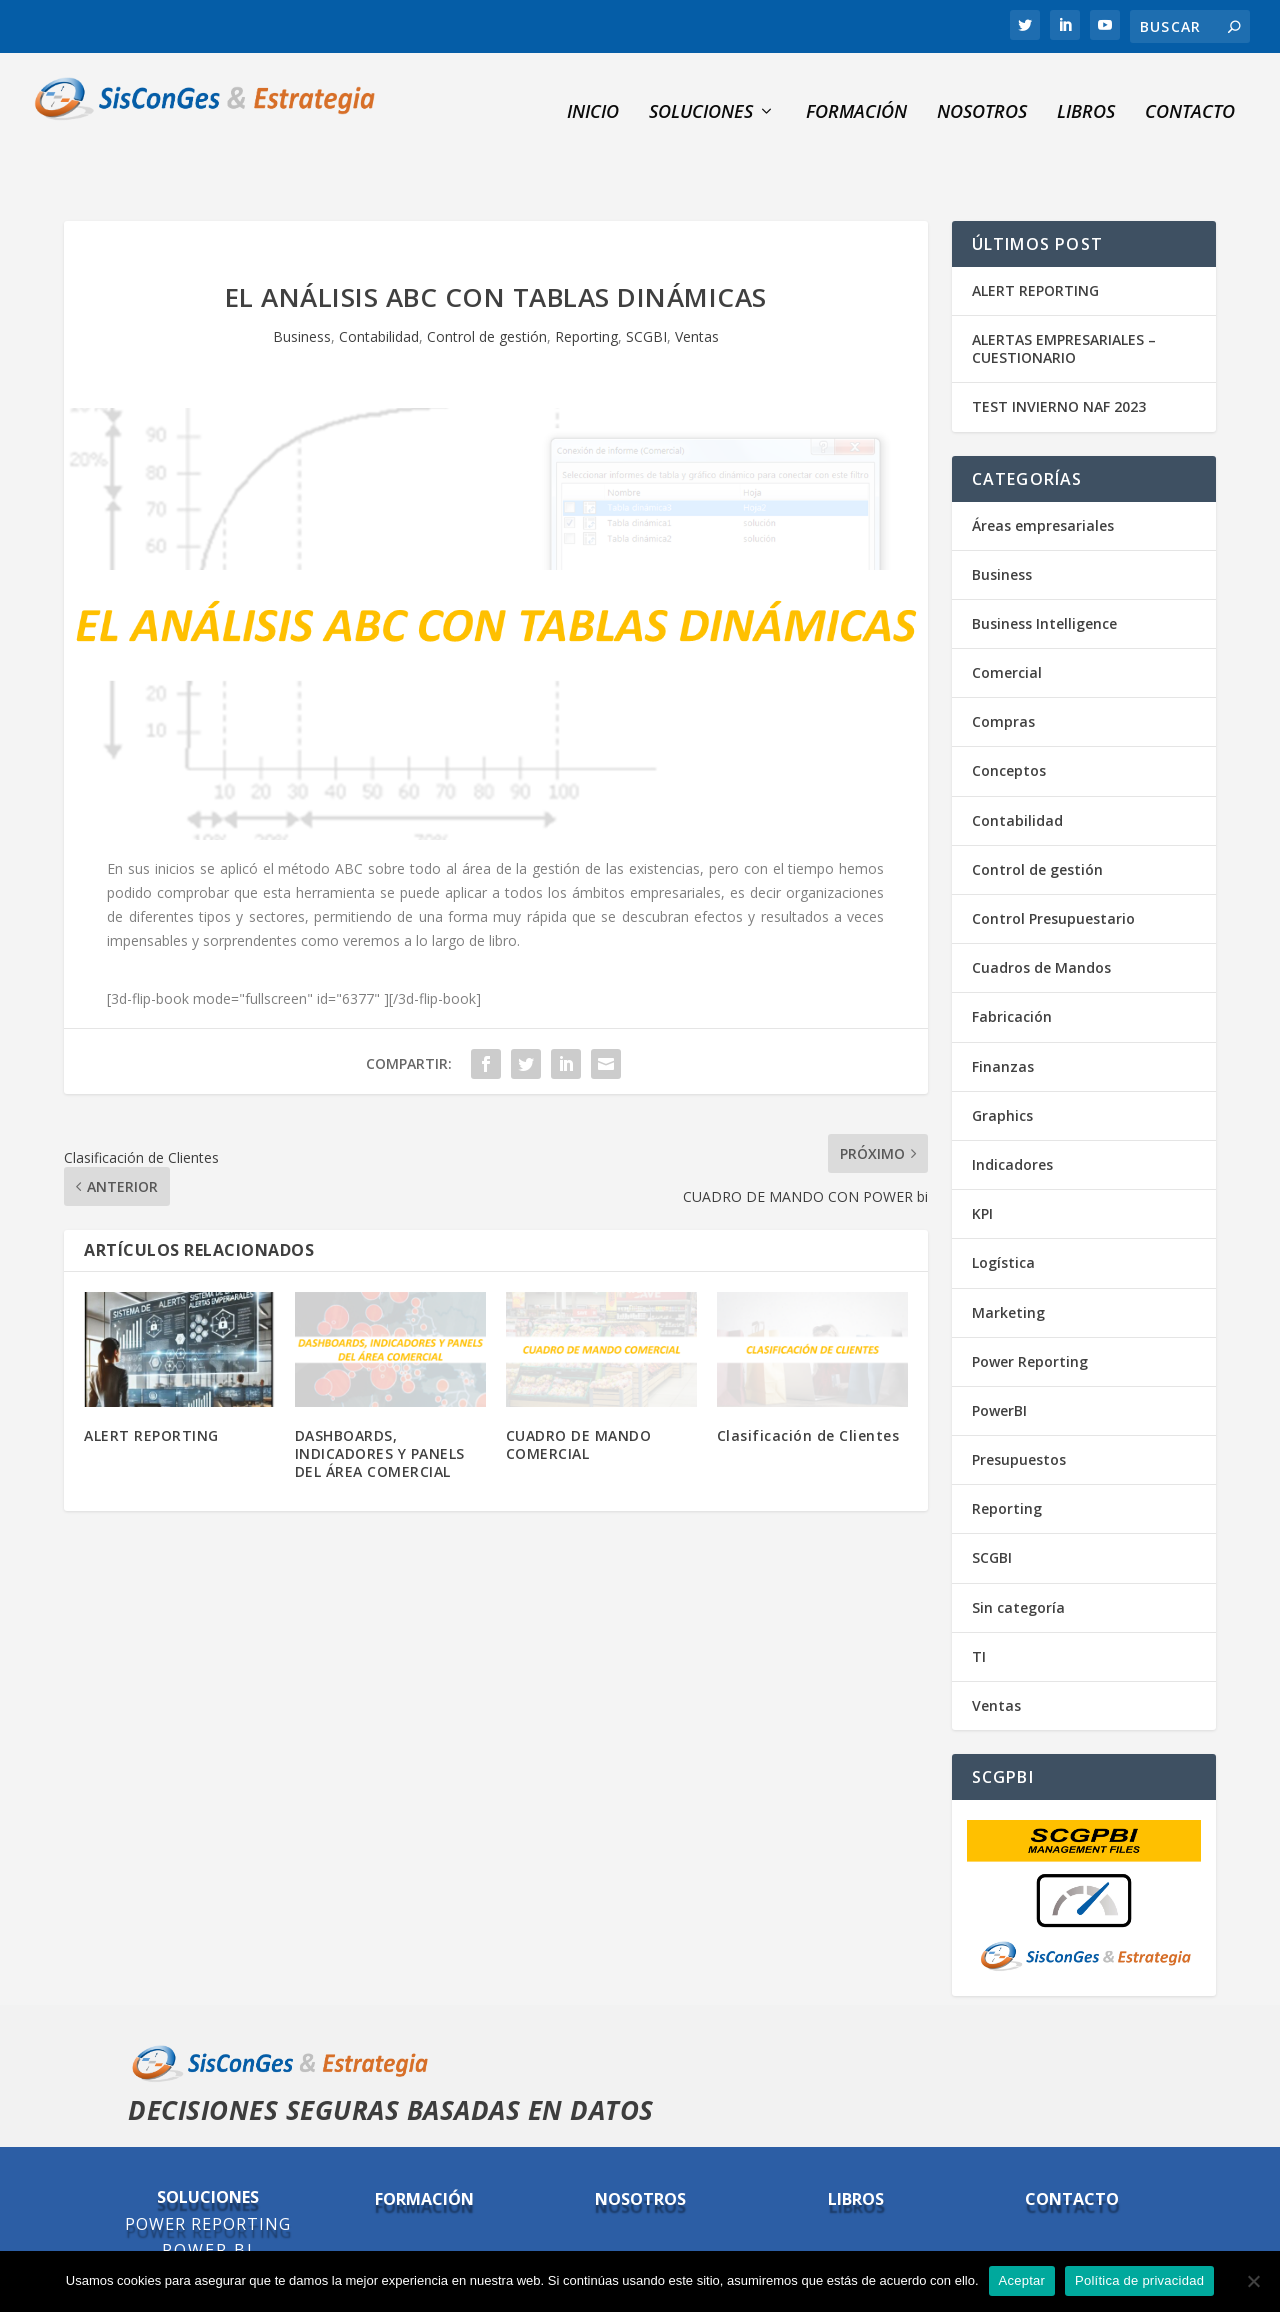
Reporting (586, 288)
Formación (856, 96)
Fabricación (1012, 969)
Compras (1003, 674)
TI (979, 1608)
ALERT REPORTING (151, 1387)
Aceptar (1022, 2280)
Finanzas (1003, 1018)
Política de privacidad (1139, 2280)
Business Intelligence (1044, 575)
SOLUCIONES (701, 96)
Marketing (1008, 1264)
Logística (1003, 1215)
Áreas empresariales (1043, 477)
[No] (1253, 2281)
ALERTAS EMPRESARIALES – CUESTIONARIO (1064, 300)
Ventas (697, 288)
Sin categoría (1018, 1559)
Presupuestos (1019, 1411)
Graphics (1002, 1067)
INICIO (593, 96)
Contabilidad (379, 288)
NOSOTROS (982, 96)
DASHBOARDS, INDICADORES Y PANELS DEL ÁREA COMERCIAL (380, 1405)
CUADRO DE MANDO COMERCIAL (579, 1396)
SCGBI (646, 288)
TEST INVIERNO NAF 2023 (1059, 359)
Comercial (1007, 624)
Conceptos (1009, 723)
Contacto (1190, 96)
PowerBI (999, 1362)
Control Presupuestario (1053, 870)
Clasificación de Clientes (808, 1387)
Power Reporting (1030, 1313)
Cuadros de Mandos (1041, 919)
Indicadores (1012, 1116)
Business (302, 288)
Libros (1086, 96)
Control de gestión (487, 288)
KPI (982, 1165)
